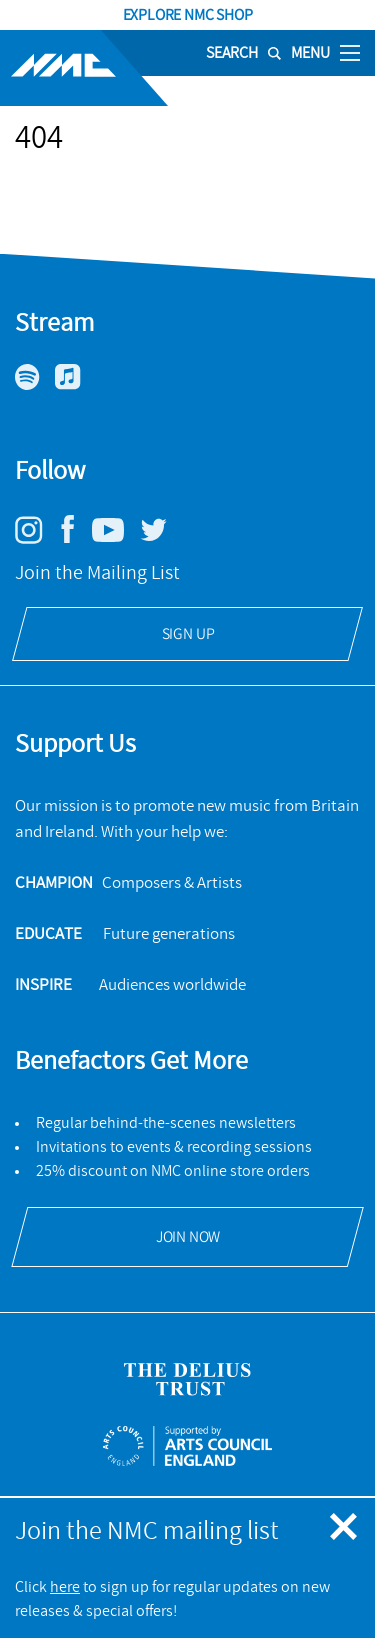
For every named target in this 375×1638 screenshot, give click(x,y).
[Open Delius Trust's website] (187, 1379)
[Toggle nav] (350, 52)
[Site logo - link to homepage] (84, 68)
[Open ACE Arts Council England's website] (187, 1446)
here (65, 1587)
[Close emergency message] (345, 1528)
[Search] (236, 53)
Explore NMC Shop (188, 15)
